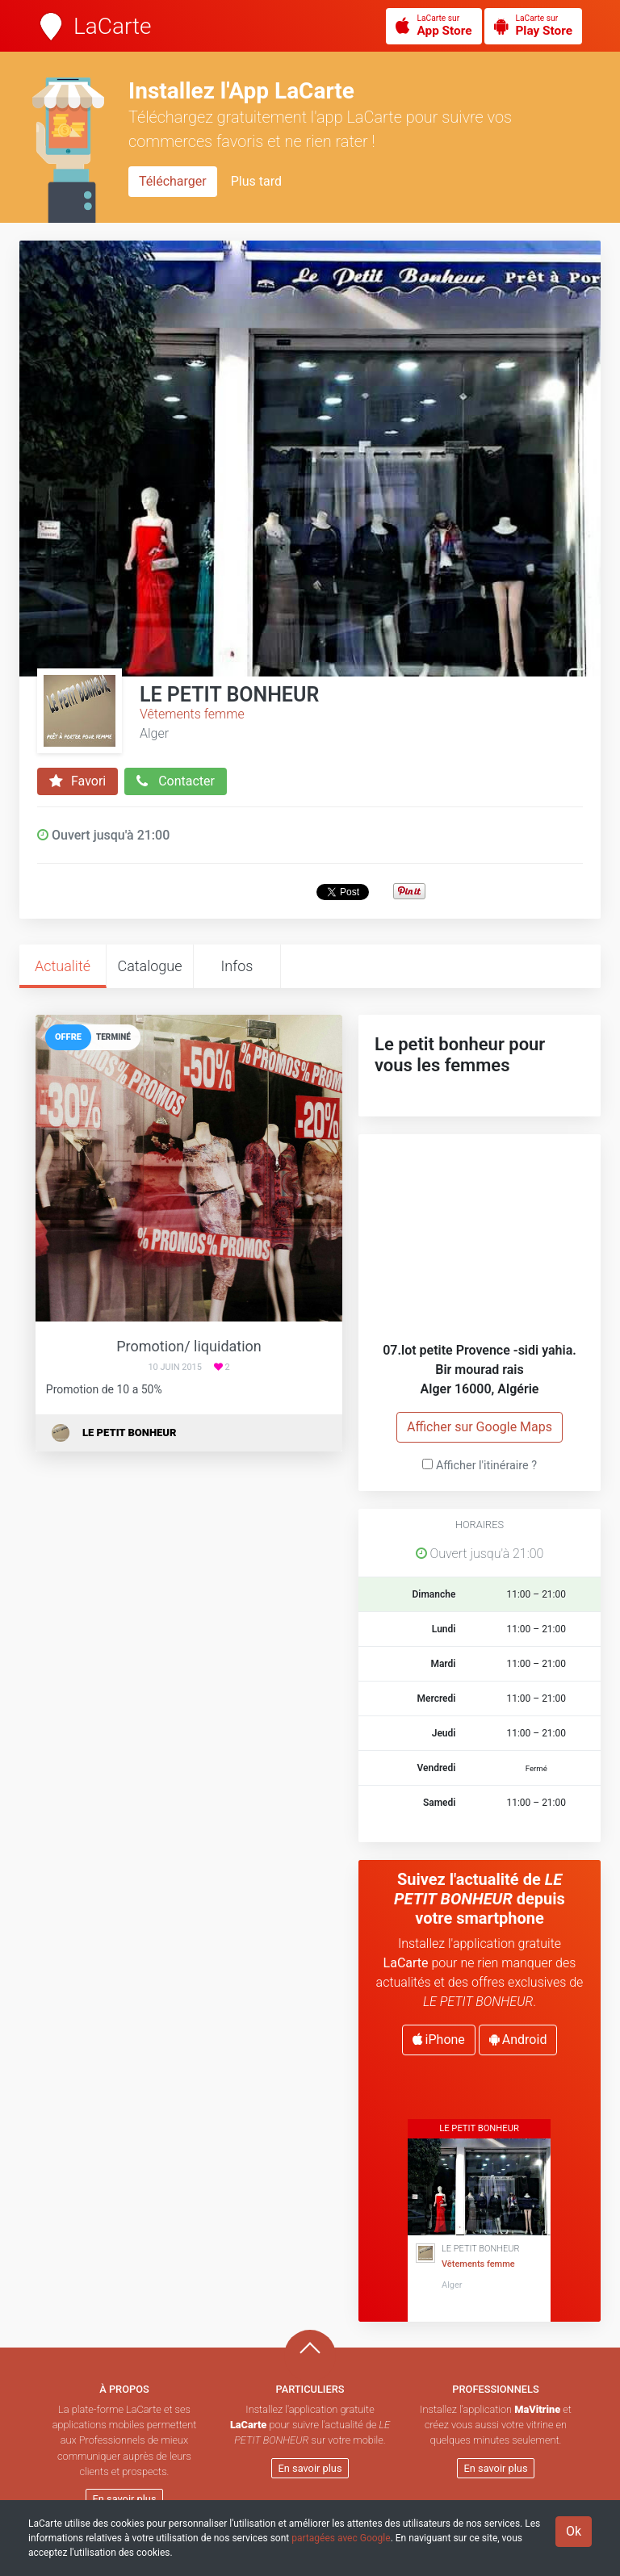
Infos (237, 965)
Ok (573, 2531)
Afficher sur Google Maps (479, 1427)
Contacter (175, 781)
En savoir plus (125, 2499)
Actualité (62, 965)
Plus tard (256, 181)
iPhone (439, 2039)
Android (518, 2039)
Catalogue (149, 965)
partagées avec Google (340, 2538)
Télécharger (173, 181)
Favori (77, 781)
